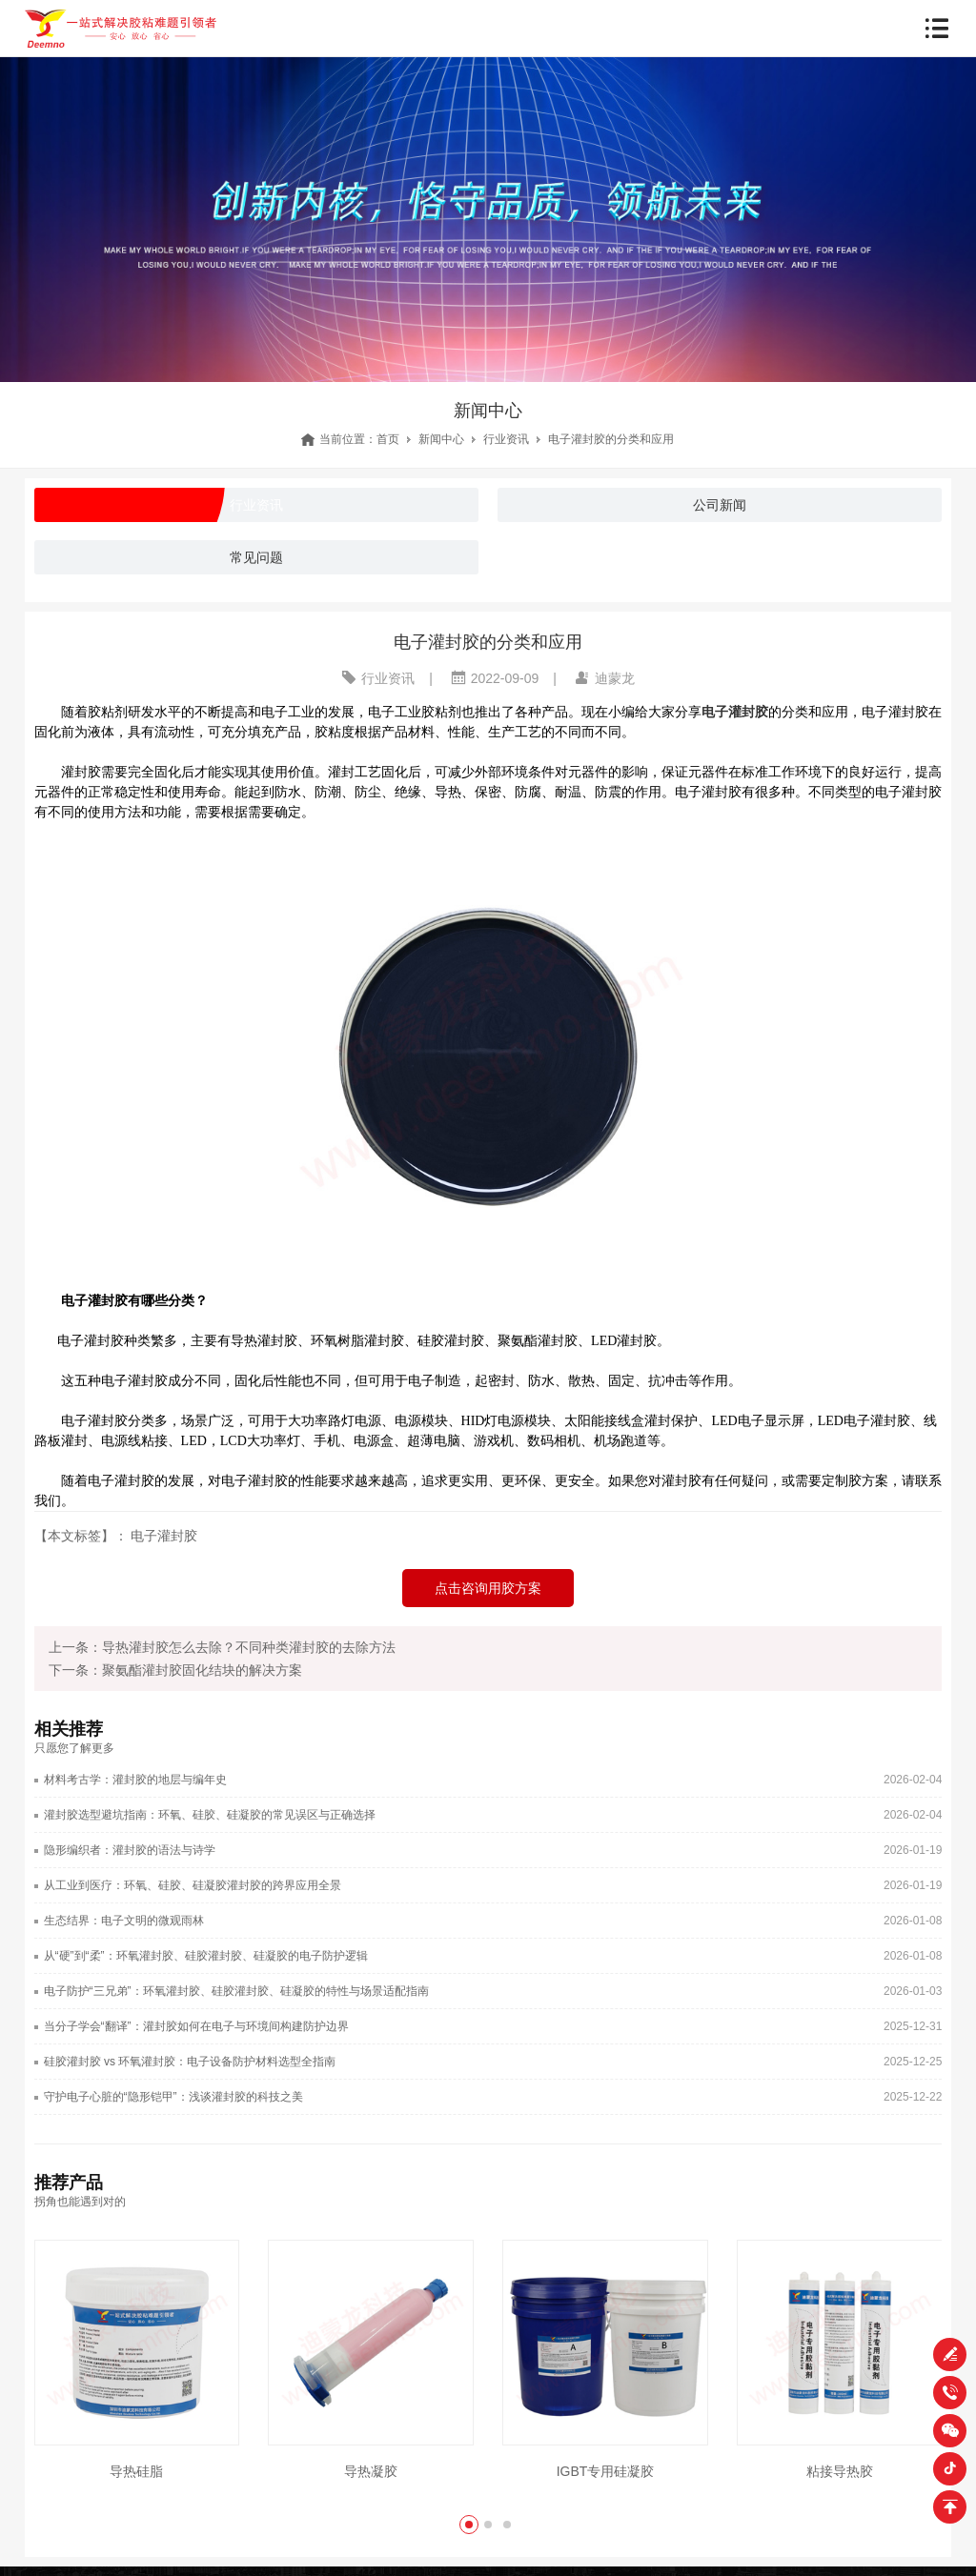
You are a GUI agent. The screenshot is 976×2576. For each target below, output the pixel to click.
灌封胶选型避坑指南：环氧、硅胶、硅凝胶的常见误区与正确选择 (210, 1814)
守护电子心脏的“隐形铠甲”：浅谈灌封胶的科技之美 (173, 2096)
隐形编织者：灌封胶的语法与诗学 (129, 1850)
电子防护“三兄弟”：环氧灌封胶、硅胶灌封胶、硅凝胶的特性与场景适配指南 (236, 1991)
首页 (387, 439)
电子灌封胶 (164, 1535)
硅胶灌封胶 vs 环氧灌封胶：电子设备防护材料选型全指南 (190, 2061)
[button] (469, 2524)
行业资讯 (506, 439)
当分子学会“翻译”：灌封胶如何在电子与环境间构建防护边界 (196, 2026)
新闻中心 (441, 439)
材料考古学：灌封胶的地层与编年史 (135, 1779)
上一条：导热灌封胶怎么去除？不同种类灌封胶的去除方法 (222, 1647)
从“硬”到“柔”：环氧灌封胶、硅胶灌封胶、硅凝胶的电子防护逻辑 (206, 1955)
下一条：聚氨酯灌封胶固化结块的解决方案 (175, 1670)
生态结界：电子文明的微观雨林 (124, 1920)
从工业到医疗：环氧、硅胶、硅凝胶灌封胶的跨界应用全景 (192, 1885)
